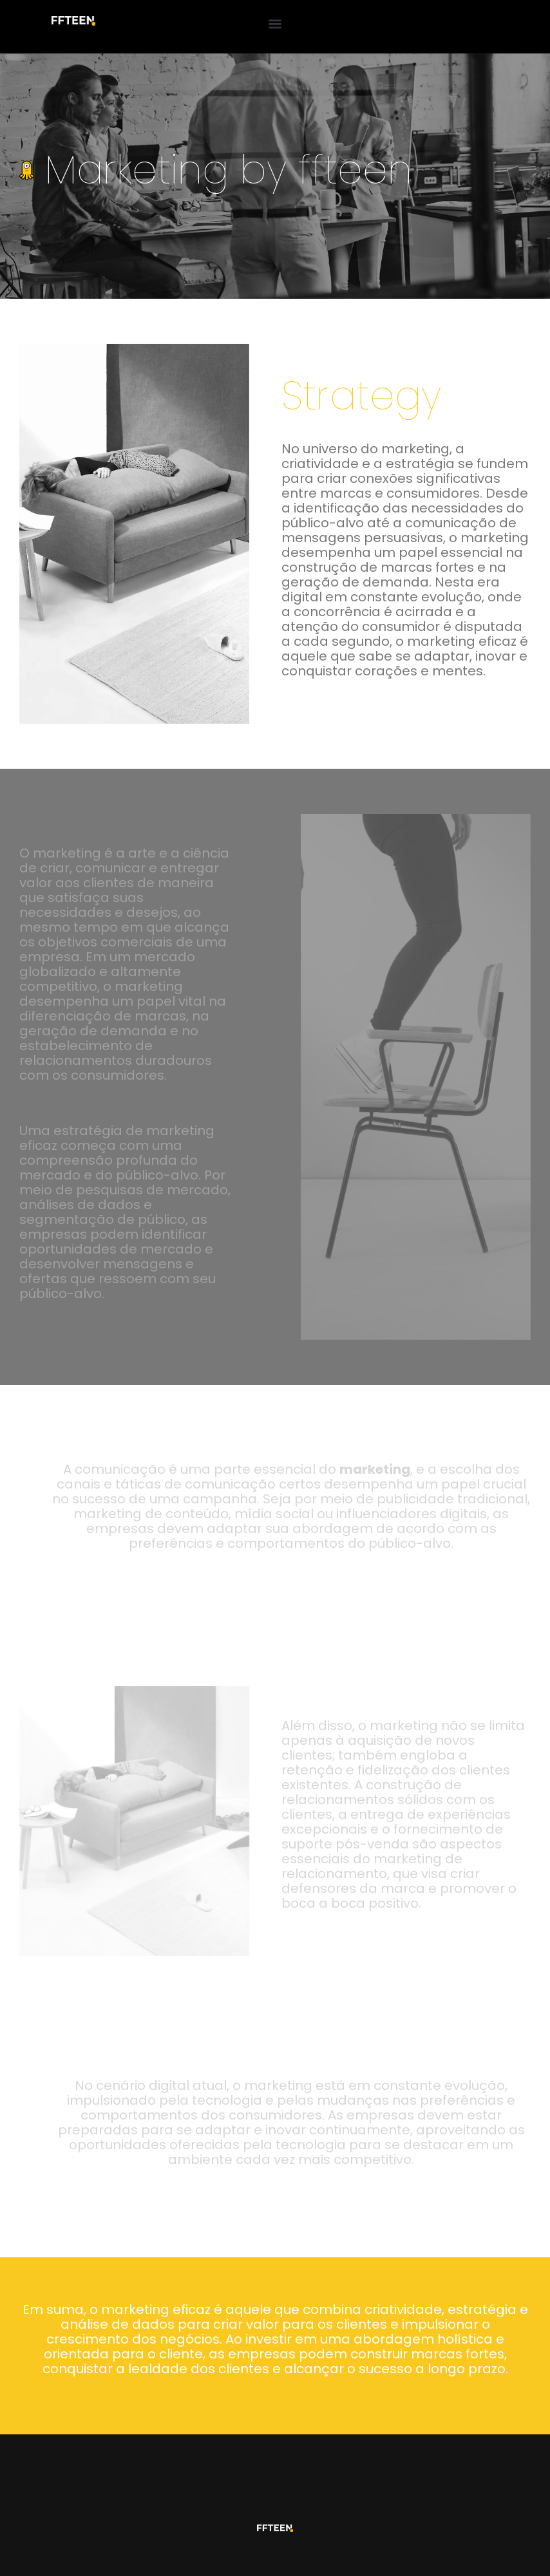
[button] (275, 23)
